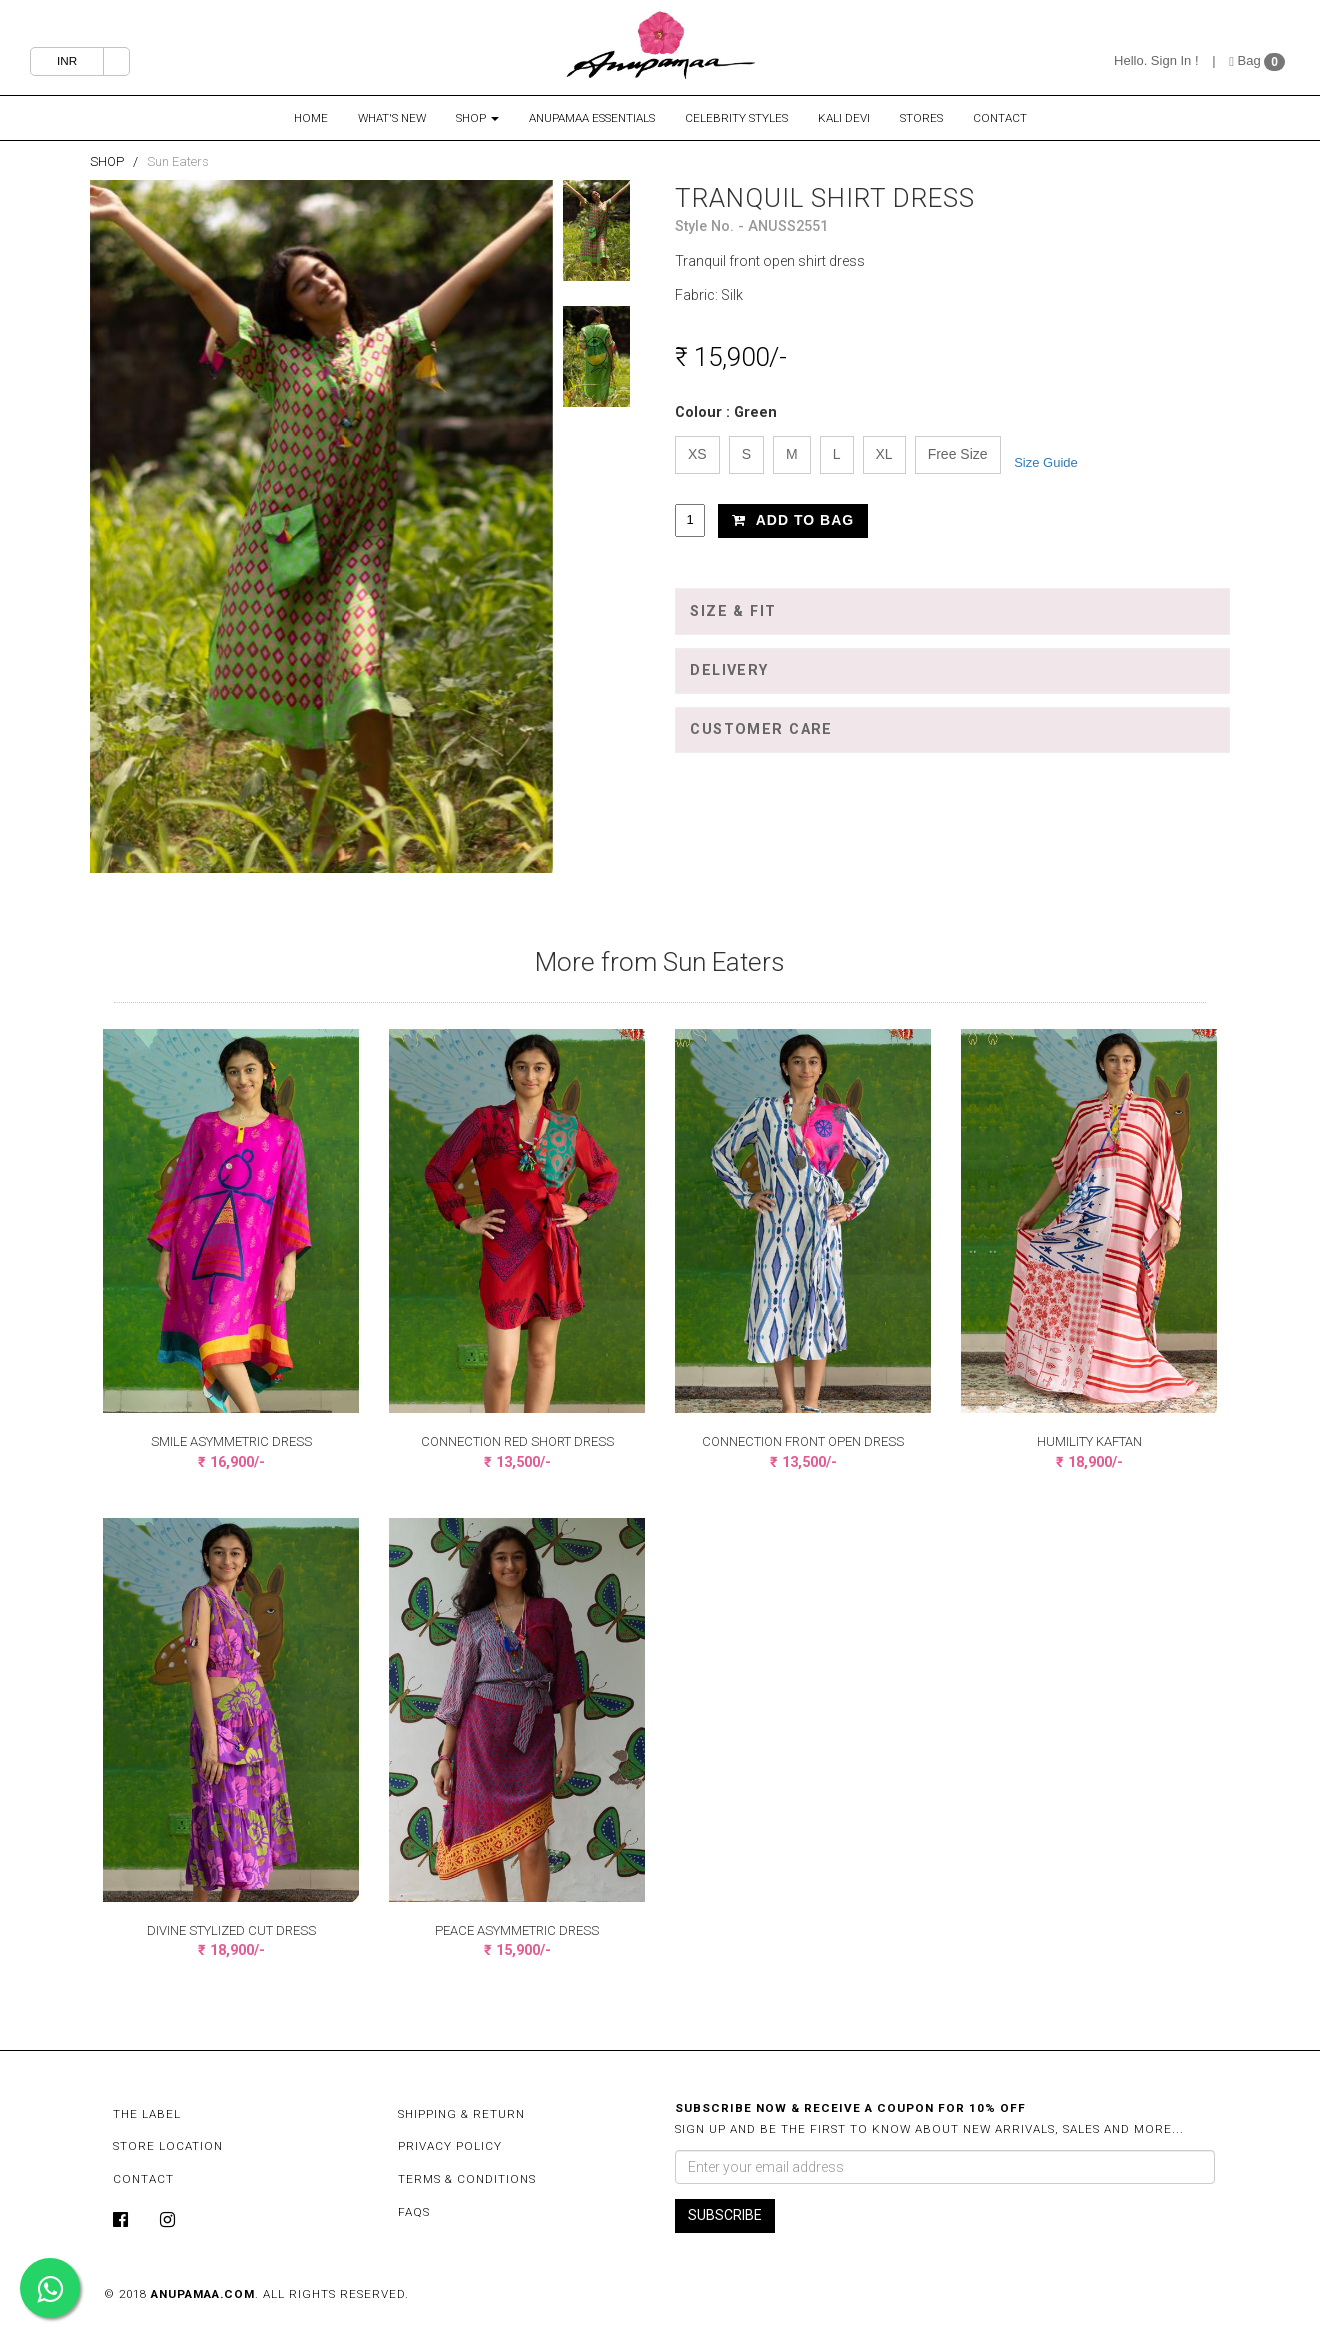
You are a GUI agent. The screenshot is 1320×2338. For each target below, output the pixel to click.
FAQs (414, 2212)
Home (311, 118)
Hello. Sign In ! (1156, 60)
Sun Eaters (178, 161)
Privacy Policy (450, 2146)
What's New (392, 118)
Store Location (168, 2146)
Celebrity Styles (736, 118)
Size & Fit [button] (733, 611)
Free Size (958, 454)
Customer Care (761, 729)
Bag (1246, 60)
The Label (147, 2114)
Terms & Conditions (467, 2179)
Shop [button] (477, 118)
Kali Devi (844, 118)
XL (884, 454)
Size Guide (1046, 462)
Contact (1000, 118)
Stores (921, 118)
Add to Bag (793, 520)
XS (697, 454)
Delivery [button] (729, 670)
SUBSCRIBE (725, 2215)
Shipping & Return (461, 2114)
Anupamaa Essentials (592, 118)
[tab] (952, 611)
